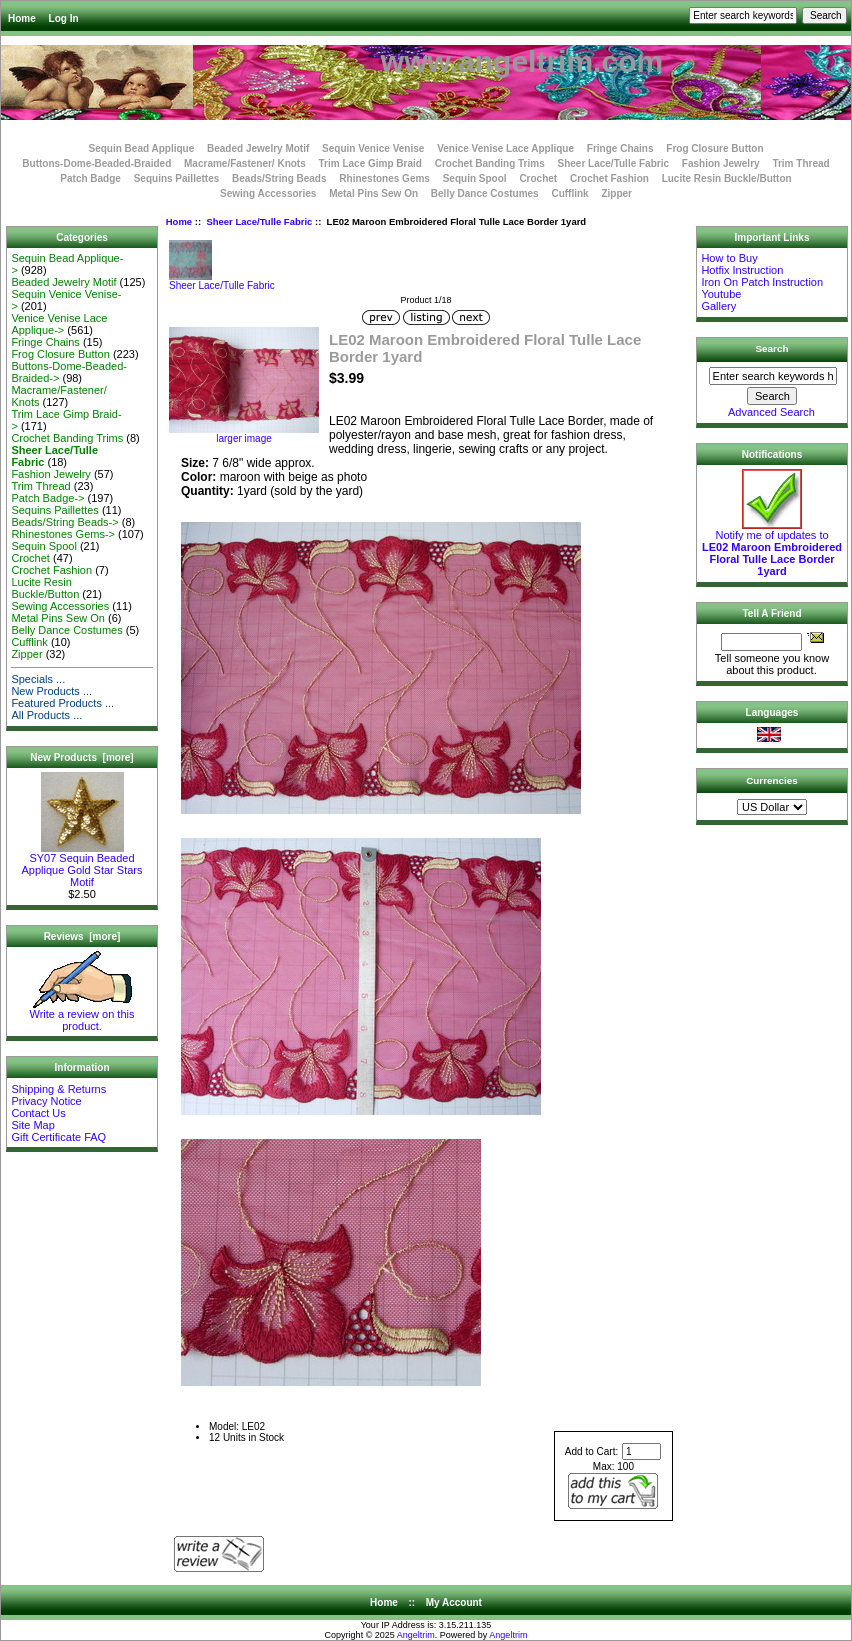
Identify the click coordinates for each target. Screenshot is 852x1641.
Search (772, 348)
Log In (64, 18)
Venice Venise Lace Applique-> (59, 324)
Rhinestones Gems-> (63, 534)
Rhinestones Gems (384, 178)
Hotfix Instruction (742, 270)
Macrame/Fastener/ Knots (245, 163)
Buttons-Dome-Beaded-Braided (96, 163)
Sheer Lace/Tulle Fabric (259, 221)
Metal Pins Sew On (373, 193)
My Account (454, 1602)
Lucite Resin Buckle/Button (727, 178)
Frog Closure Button (714, 148)
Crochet (538, 178)
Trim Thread (800, 163)
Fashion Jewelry (721, 163)
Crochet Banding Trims (490, 163)
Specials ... (38, 679)
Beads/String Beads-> (64, 522)
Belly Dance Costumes (485, 193)
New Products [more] (81, 757)
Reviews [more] (82, 936)
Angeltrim (416, 1635)
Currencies (772, 780)
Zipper (616, 193)
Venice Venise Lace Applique (505, 148)
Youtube (721, 294)
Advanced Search (771, 412)
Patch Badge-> (47, 498)
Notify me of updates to (772, 548)
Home (22, 18)
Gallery (718, 306)
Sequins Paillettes (177, 178)
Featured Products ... (62, 703)
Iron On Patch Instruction (762, 282)
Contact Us (38, 1113)
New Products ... (51, 691)
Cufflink (569, 193)
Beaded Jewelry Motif (258, 148)
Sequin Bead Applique (141, 148)
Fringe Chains (620, 148)
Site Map (32, 1125)
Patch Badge (90, 178)
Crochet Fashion (609, 178)
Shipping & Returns (58, 1089)
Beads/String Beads (279, 178)
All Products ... (46, 715)
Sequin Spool (475, 178)
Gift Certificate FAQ (58, 1137)
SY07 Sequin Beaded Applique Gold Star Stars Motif (81, 865)
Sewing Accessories (268, 193)
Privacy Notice (46, 1101)
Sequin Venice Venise (373, 148)
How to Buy (729, 258)
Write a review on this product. (82, 1015)
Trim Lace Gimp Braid (370, 163)
